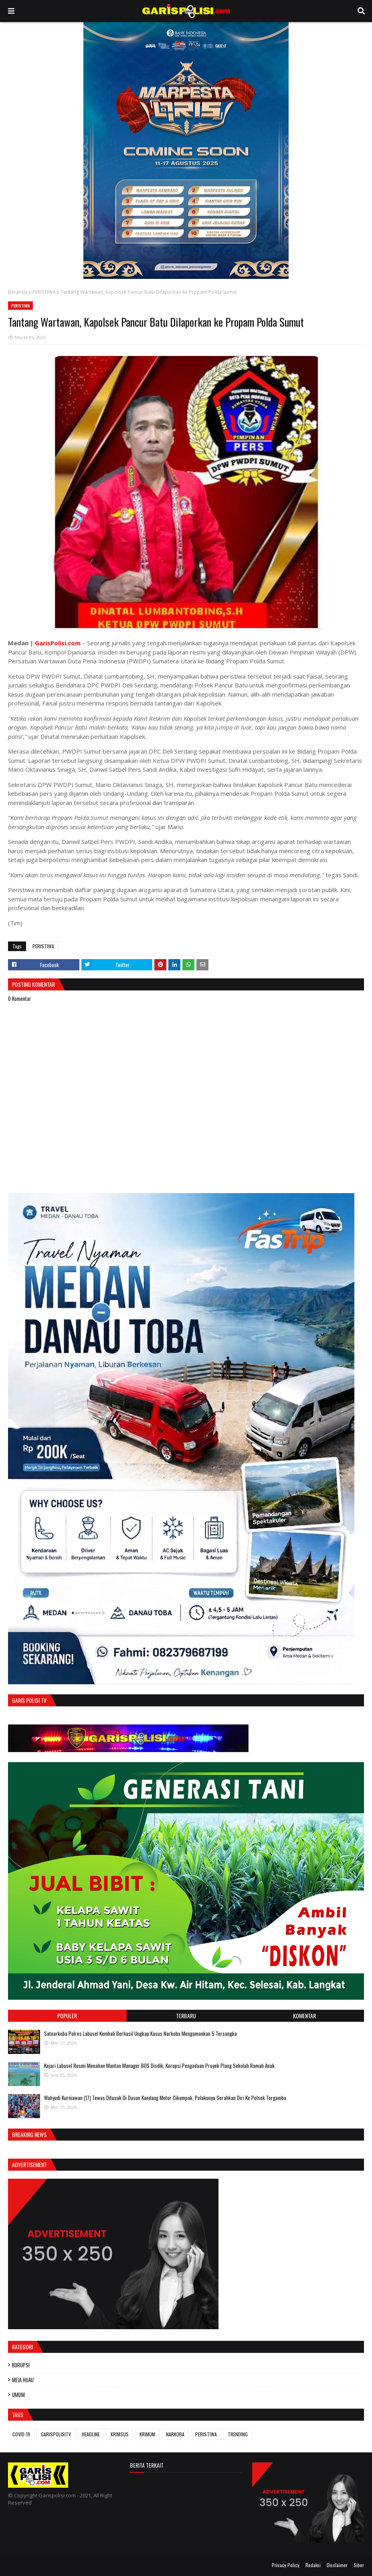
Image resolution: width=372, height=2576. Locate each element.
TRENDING (238, 2434)
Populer (67, 2015)
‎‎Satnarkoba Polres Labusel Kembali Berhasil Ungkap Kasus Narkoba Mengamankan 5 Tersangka (140, 2033)
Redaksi (313, 2565)
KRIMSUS (120, 2434)
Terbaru (186, 2015)
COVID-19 (21, 2434)
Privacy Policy (285, 2565)
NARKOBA (175, 2434)
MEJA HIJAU (23, 2380)
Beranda (18, 292)
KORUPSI (21, 2365)
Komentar (304, 2015)
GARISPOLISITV (56, 2434)
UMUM (18, 2395)
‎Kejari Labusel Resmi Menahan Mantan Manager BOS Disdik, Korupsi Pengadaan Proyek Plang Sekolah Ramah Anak (159, 2066)
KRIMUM (147, 2434)
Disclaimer (337, 2565)
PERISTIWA (44, 292)
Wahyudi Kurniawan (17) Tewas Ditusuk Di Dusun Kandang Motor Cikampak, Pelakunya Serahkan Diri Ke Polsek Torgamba (165, 2098)
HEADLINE (91, 2434)
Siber (359, 2565)
